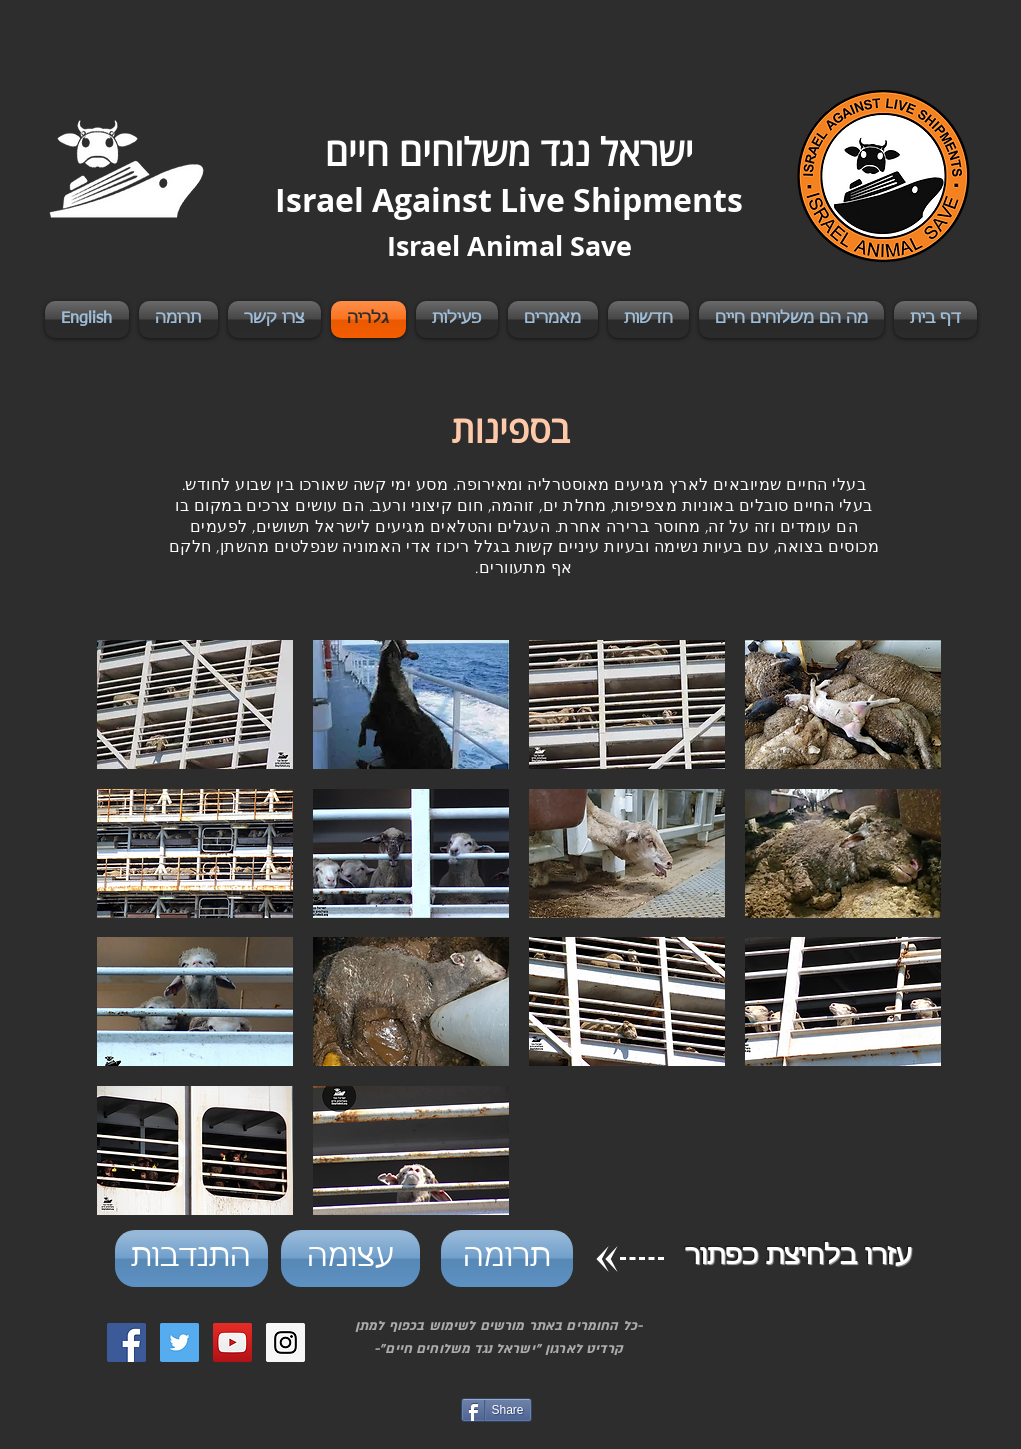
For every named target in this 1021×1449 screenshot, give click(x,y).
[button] (195, 704)
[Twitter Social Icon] (179, 1342)
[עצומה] (350, 1258)
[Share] (496, 1410)
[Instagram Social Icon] (285, 1342)
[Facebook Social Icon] (126, 1342)
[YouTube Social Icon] (232, 1342)
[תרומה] (507, 1258)
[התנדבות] (191, 1258)
